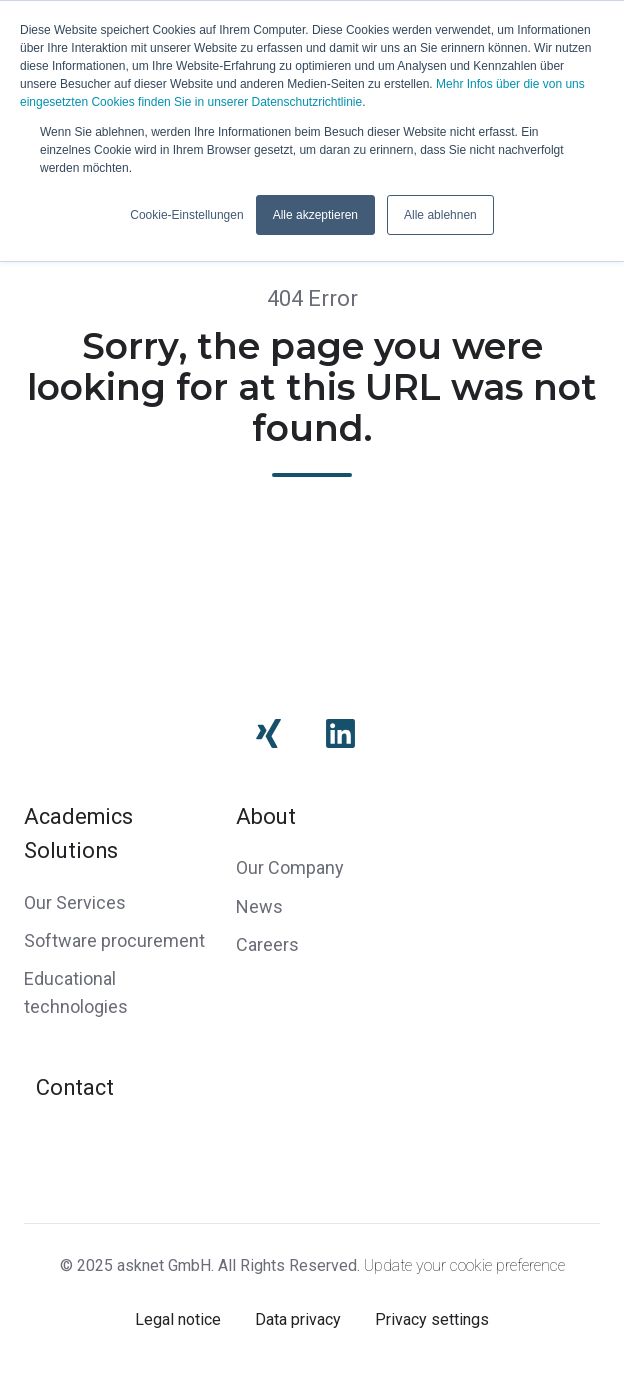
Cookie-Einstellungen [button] (186, 215)
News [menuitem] (259, 906)
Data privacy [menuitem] (298, 1319)
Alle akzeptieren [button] (315, 215)
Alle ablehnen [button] (440, 215)
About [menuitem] (266, 816)
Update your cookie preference (464, 1265)
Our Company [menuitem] (290, 867)
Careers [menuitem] (267, 944)
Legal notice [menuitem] (178, 1319)
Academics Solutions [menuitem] (78, 833)
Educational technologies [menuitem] (76, 992)
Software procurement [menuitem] (114, 940)
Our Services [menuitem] (75, 902)
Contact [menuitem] (75, 1087)
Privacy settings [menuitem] (432, 1319)
